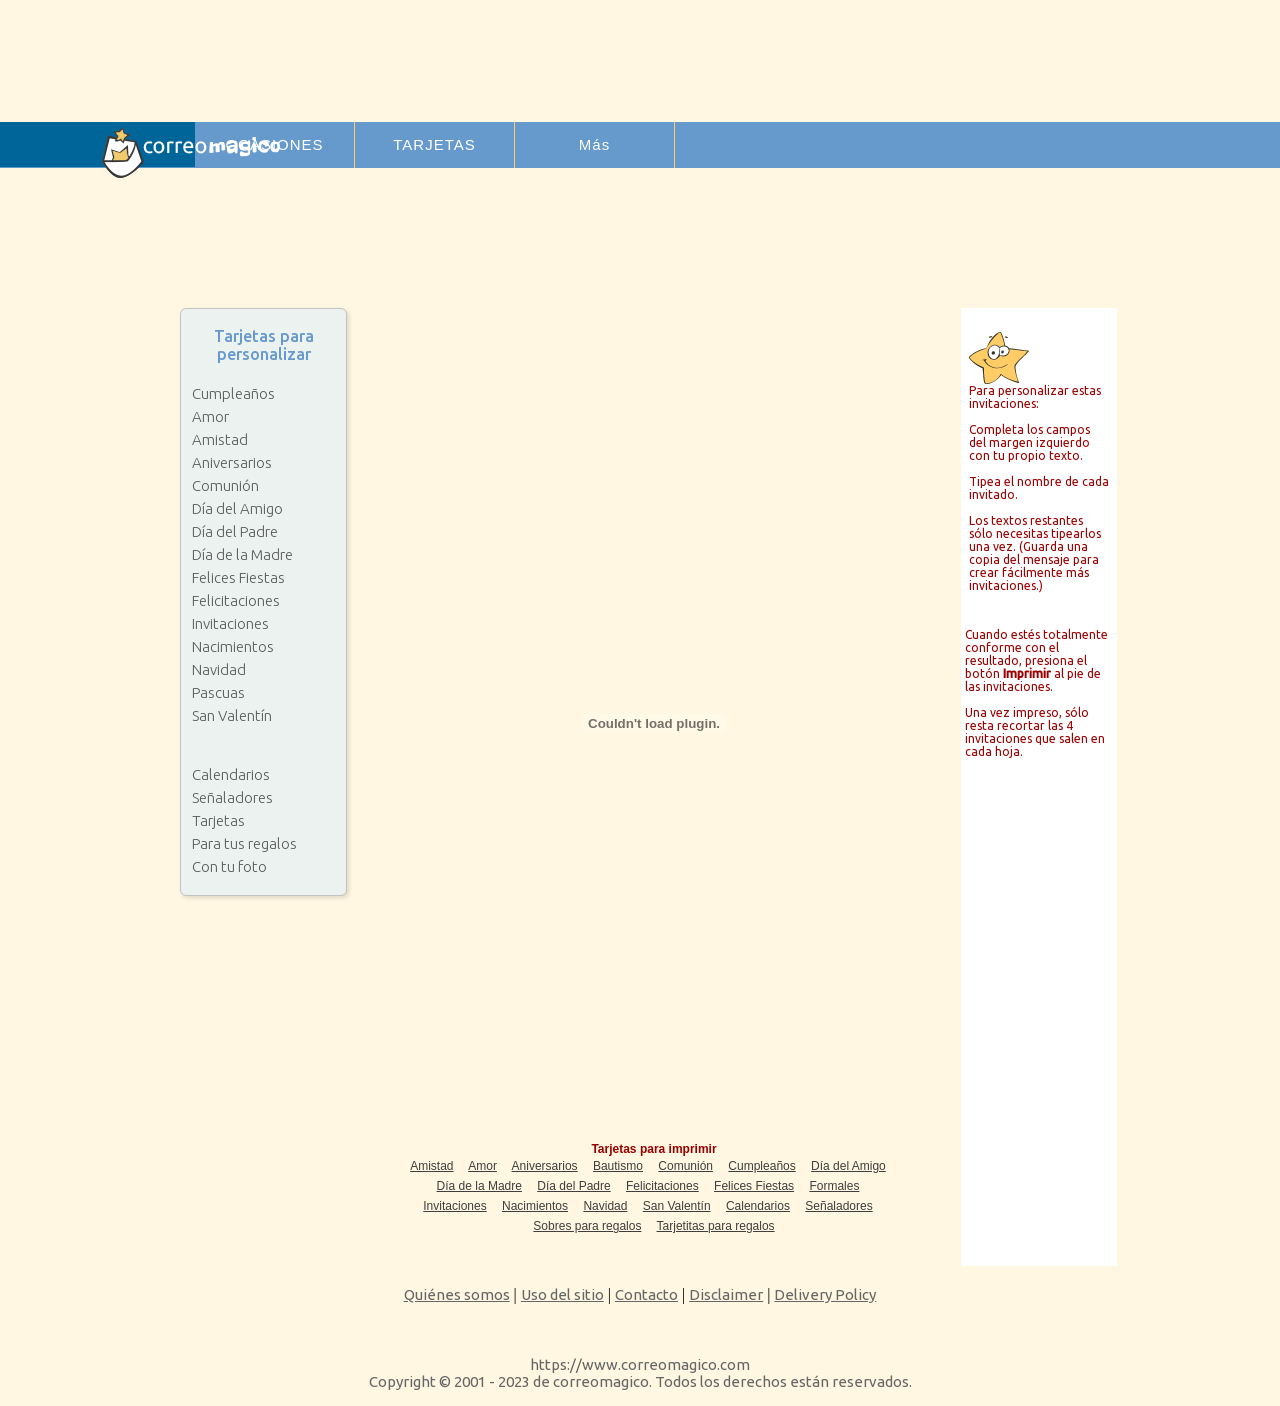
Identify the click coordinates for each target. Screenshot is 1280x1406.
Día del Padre (235, 531)
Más (594, 144)
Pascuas (218, 692)
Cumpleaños (233, 393)
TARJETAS (434, 144)
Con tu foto (229, 866)
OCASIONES (274, 144)
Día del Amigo (237, 508)
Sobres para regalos (587, 1226)
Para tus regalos (244, 843)
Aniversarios (232, 462)
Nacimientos (233, 646)
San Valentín (232, 715)
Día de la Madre (242, 554)
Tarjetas (218, 820)
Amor (210, 416)
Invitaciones (230, 623)
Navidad (219, 669)
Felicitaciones (236, 600)
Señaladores (232, 797)
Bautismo (618, 1166)
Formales (834, 1186)
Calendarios (231, 774)
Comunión (225, 485)
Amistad (220, 439)
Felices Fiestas (238, 577)
